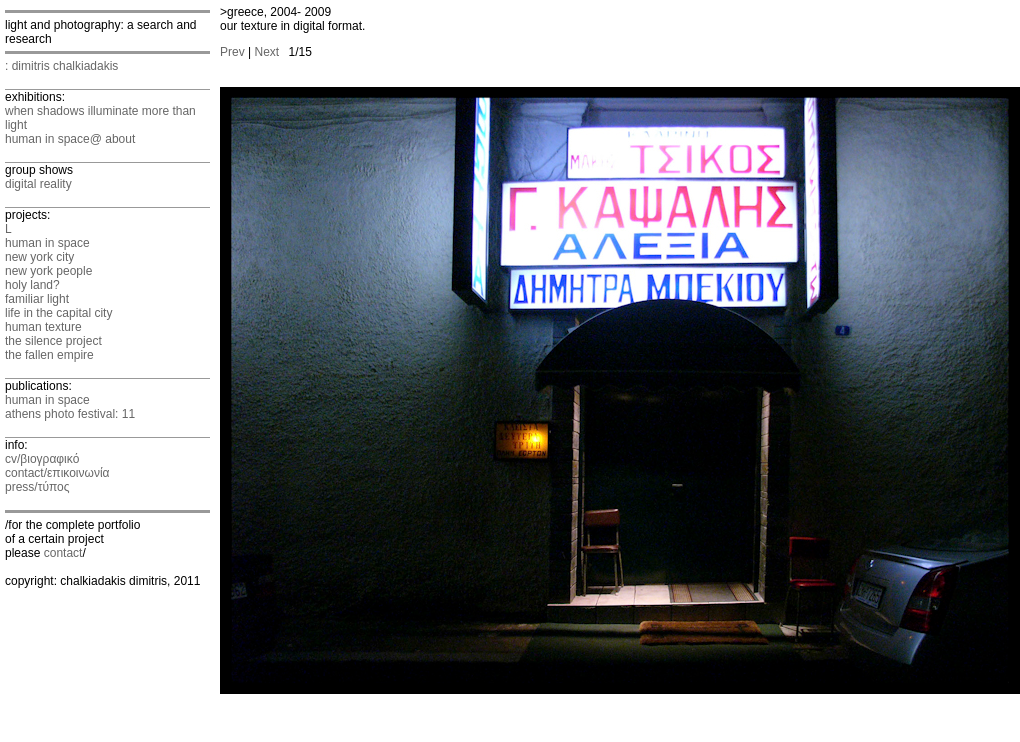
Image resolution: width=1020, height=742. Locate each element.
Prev (232, 52)
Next (266, 52)
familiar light (37, 299)
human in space (47, 243)
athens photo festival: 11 (70, 414)
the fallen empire (49, 355)
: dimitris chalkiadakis (61, 66)
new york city (39, 257)
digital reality (38, 184)
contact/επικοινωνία (57, 473)
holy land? (32, 285)
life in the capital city (58, 313)
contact (63, 553)
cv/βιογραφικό (42, 459)
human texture (43, 327)
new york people (48, 271)
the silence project (53, 341)
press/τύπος (37, 487)
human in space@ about (70, 139)
